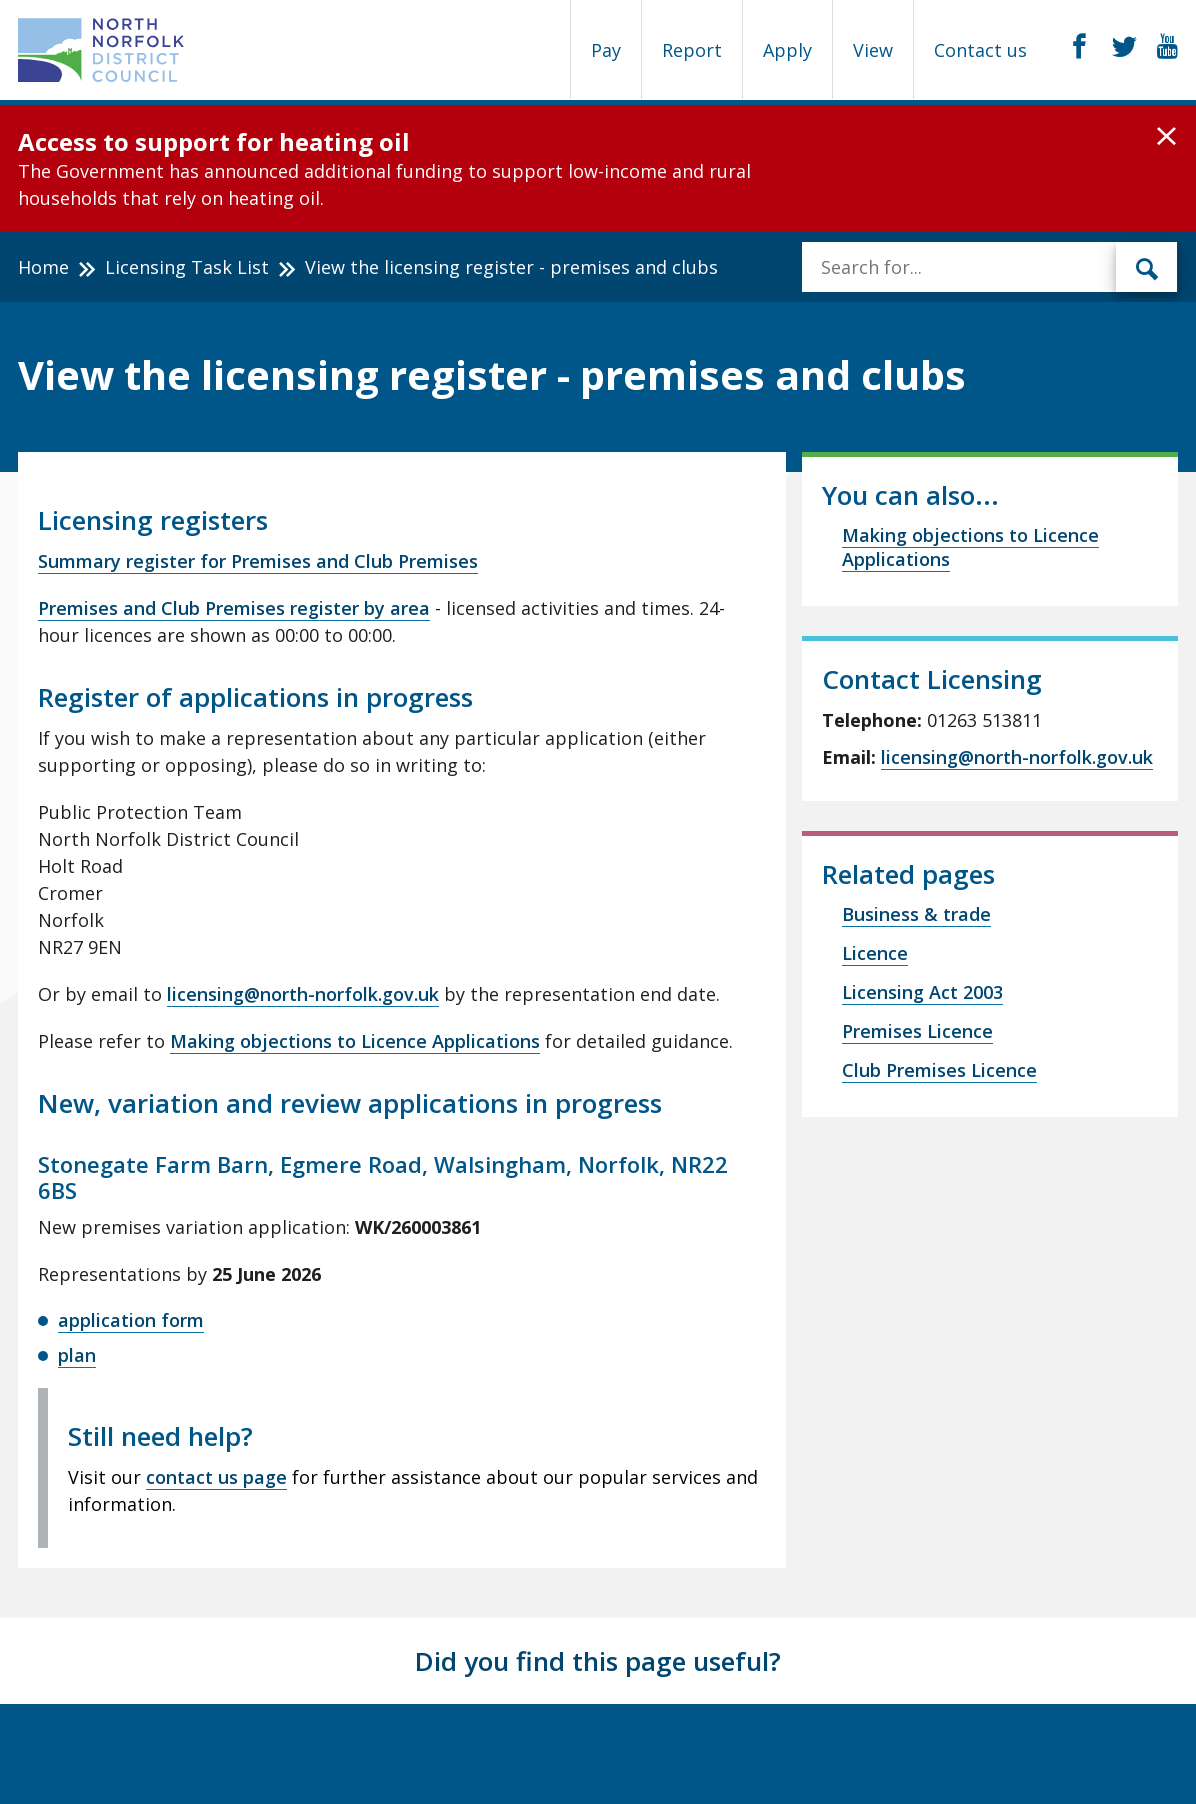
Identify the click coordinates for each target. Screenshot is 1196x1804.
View (873, 50)
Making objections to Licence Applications (355, 1041)
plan (77, 1355)
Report (692, 50)
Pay (606, 50)
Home (43, 267)
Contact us (980, 50)
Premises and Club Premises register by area (234, 608)
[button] (1166, 137)
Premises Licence (917, 1031)
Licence (875, 953)
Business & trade (916, 914)
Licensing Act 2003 (922, 992)
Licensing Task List (187, 267)
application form (131, 1320)
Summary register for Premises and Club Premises (258, 561)
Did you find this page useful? (598, 1661)
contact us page (216, 1477)
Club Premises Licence (939, 1070)
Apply (787, 50)
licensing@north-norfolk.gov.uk (303, 994)
